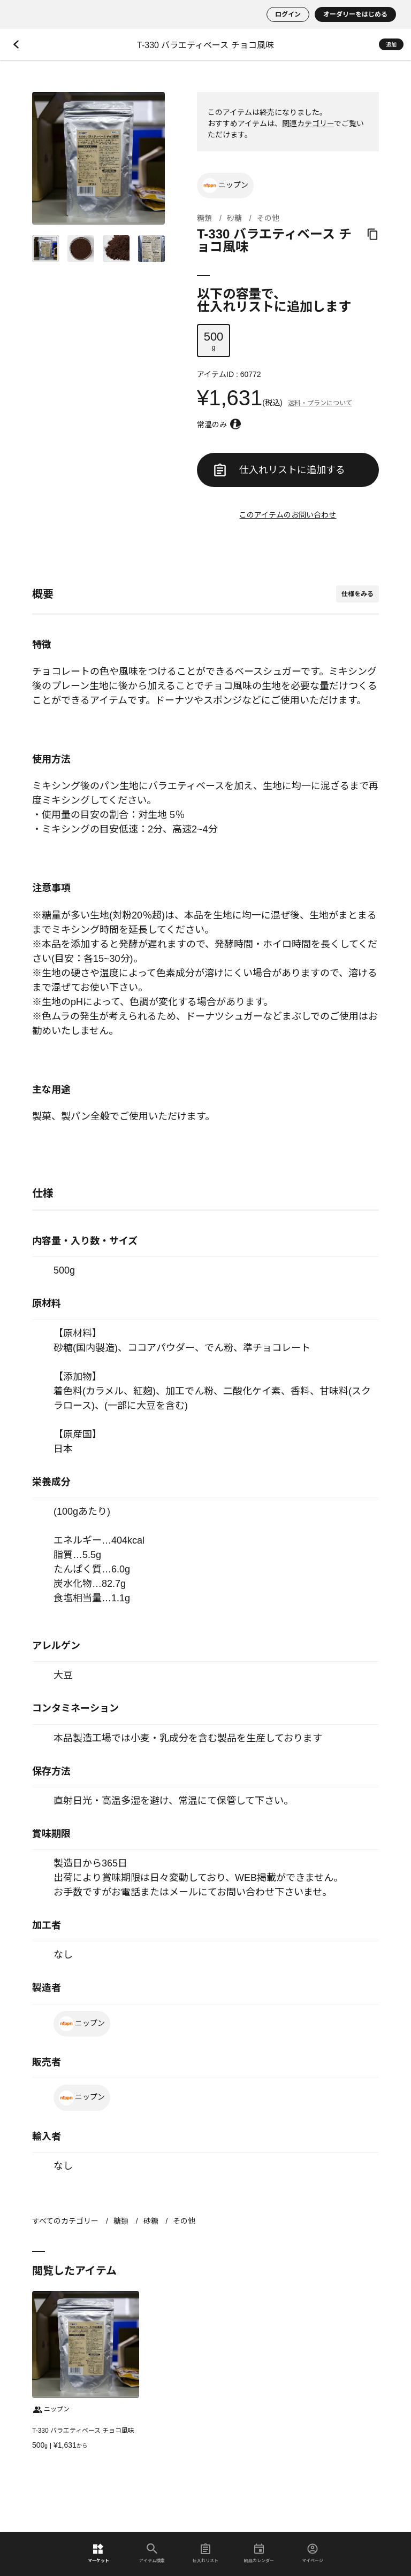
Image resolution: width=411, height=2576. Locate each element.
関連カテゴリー (308, 123)
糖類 (204, 218)
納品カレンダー (259, 2553)
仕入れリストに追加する (280, 470)
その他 (268, 218)
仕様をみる (357, 594)
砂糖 (234, 218)
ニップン (225, 185)
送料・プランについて (320, 403)
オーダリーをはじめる (355, 14)
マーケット (98, 2553)
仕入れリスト (205, 2553)
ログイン (288, 14)
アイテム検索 (152, 2553)
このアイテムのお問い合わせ (287, 515)
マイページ (312, 2553)
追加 (391, 45)
